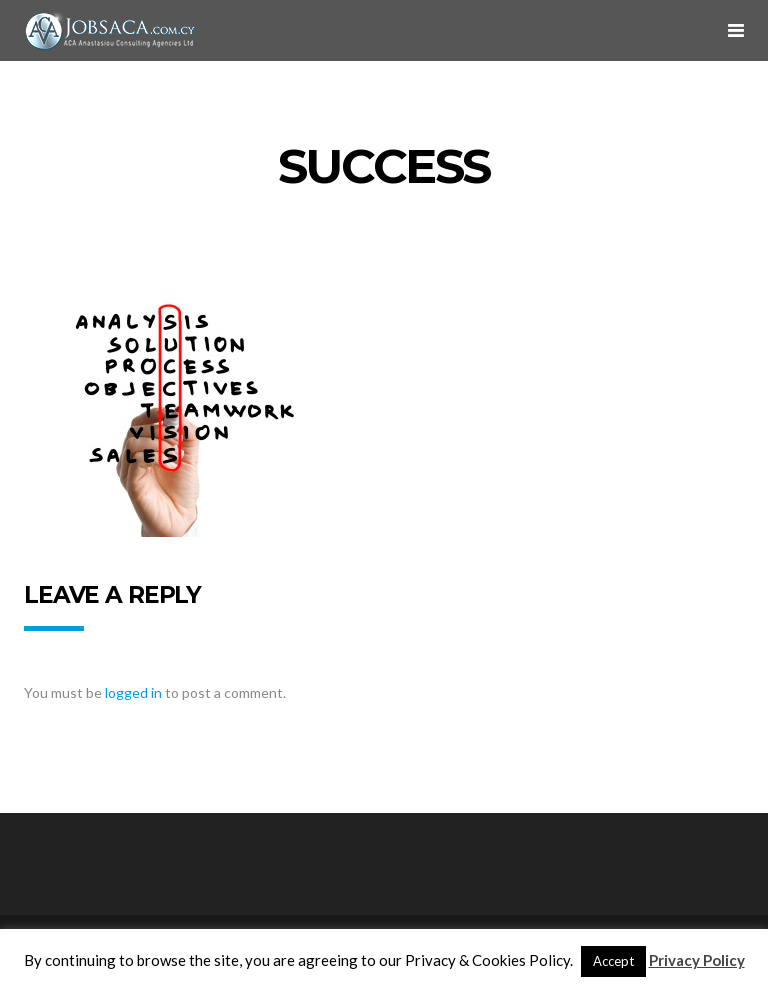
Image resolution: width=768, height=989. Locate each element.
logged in (133, 692)
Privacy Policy (697, 960)
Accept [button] (613, 961)
